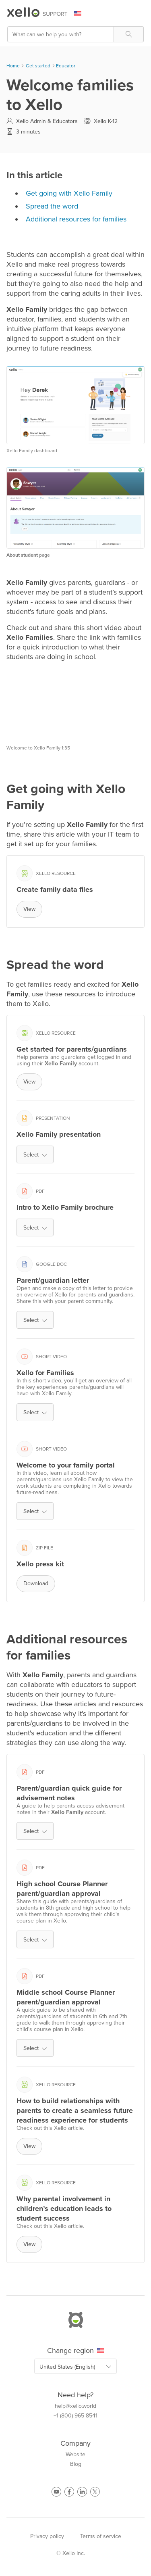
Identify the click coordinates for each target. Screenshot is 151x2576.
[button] (129, 34)
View (29, 909)
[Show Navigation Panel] (139, 14)
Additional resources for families (76, 219)
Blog (75, 2464)
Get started (38, 66)
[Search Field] (75, 34)
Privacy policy (47, 2536)
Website (75, 2454)
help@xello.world (75, 2406)
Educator (65, 66)
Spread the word (52, 206)
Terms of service (100, 2536)
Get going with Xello (69, 193)
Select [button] (35, 1154)
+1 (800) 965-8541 (75, 2416)
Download (35, 1583)
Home (13, 66)
